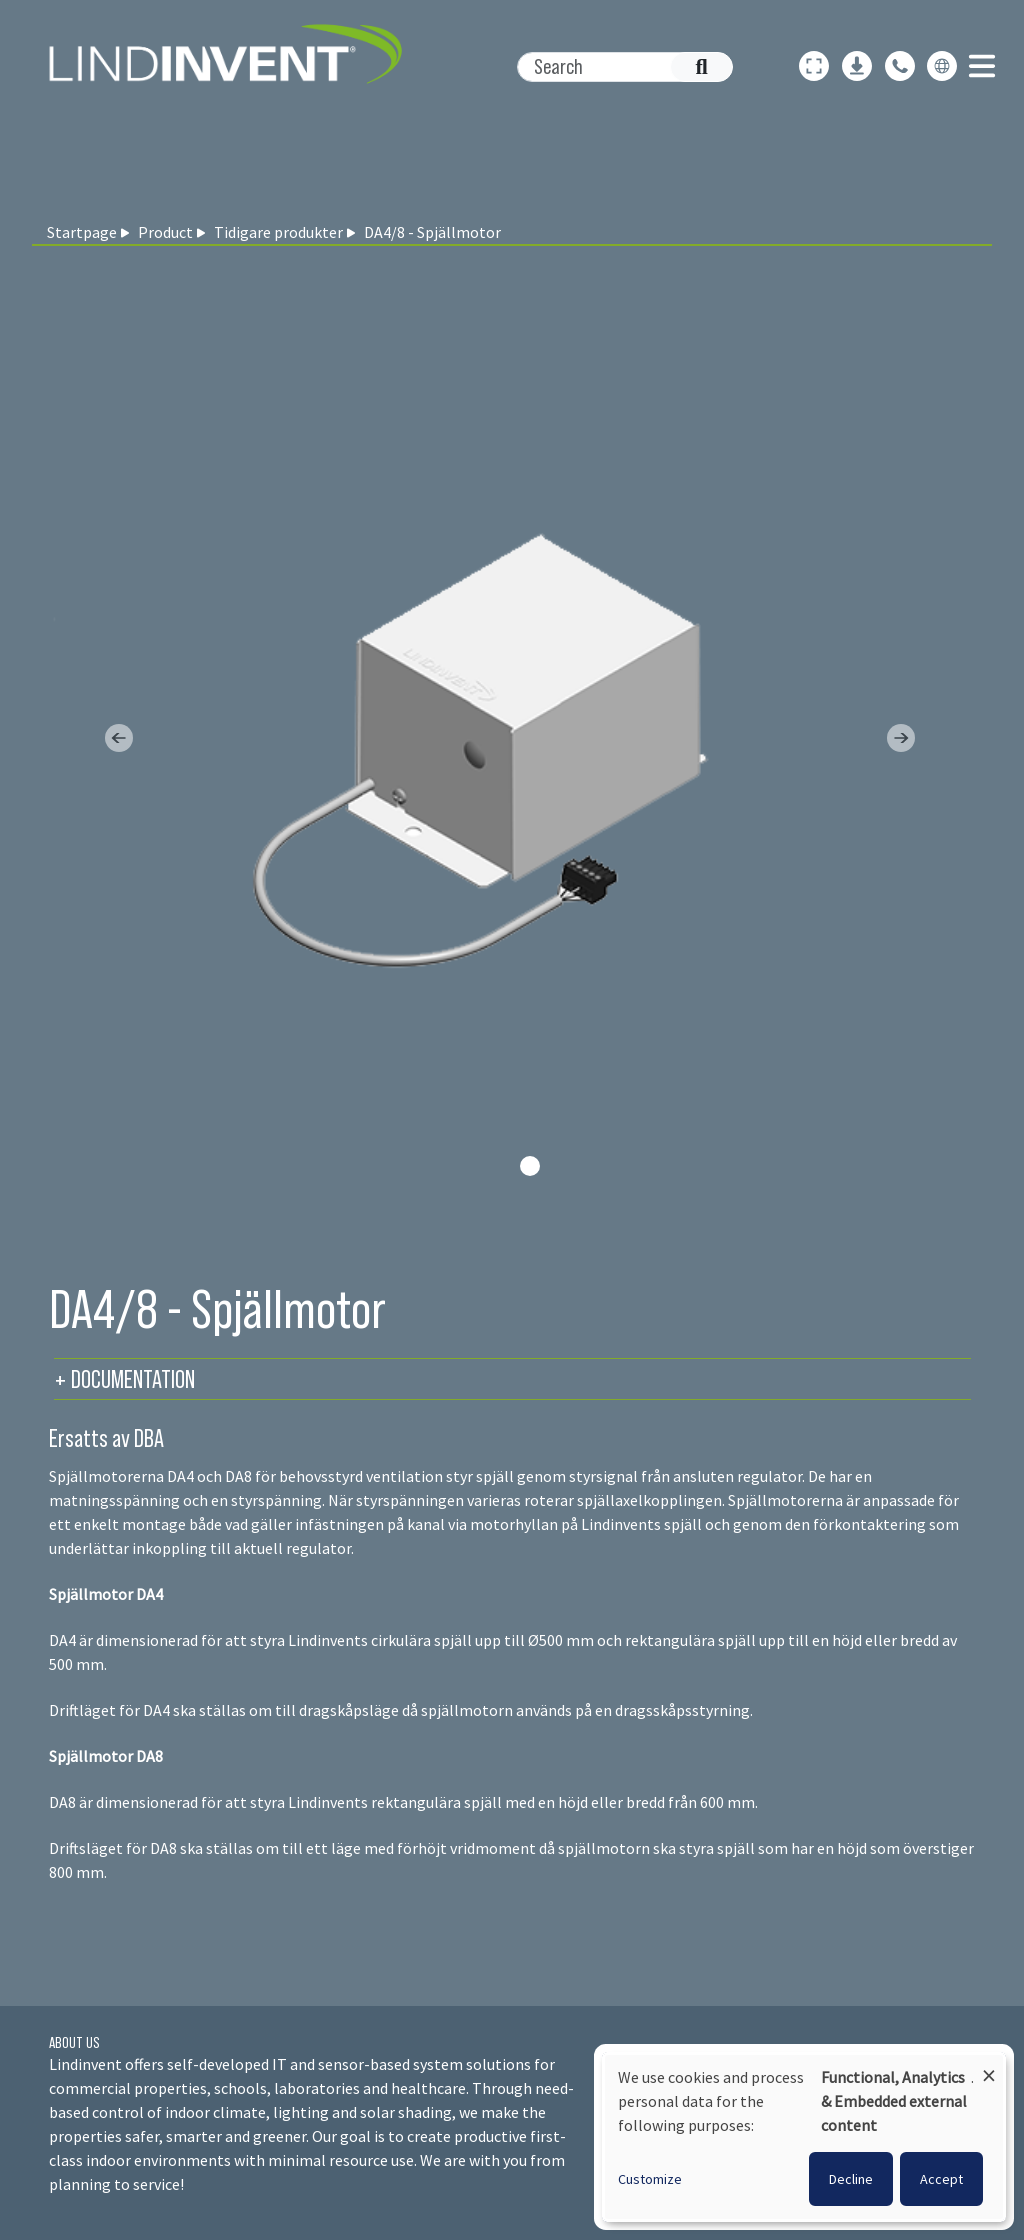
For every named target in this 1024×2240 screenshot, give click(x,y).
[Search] (614, 67)
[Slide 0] (530, 1166)
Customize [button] (650, 2179)
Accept (941, 2179)
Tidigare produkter (278, 232)
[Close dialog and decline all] (989, 2066)
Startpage (82, 232)
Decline (851, 2179)
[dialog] (804, 2137)
